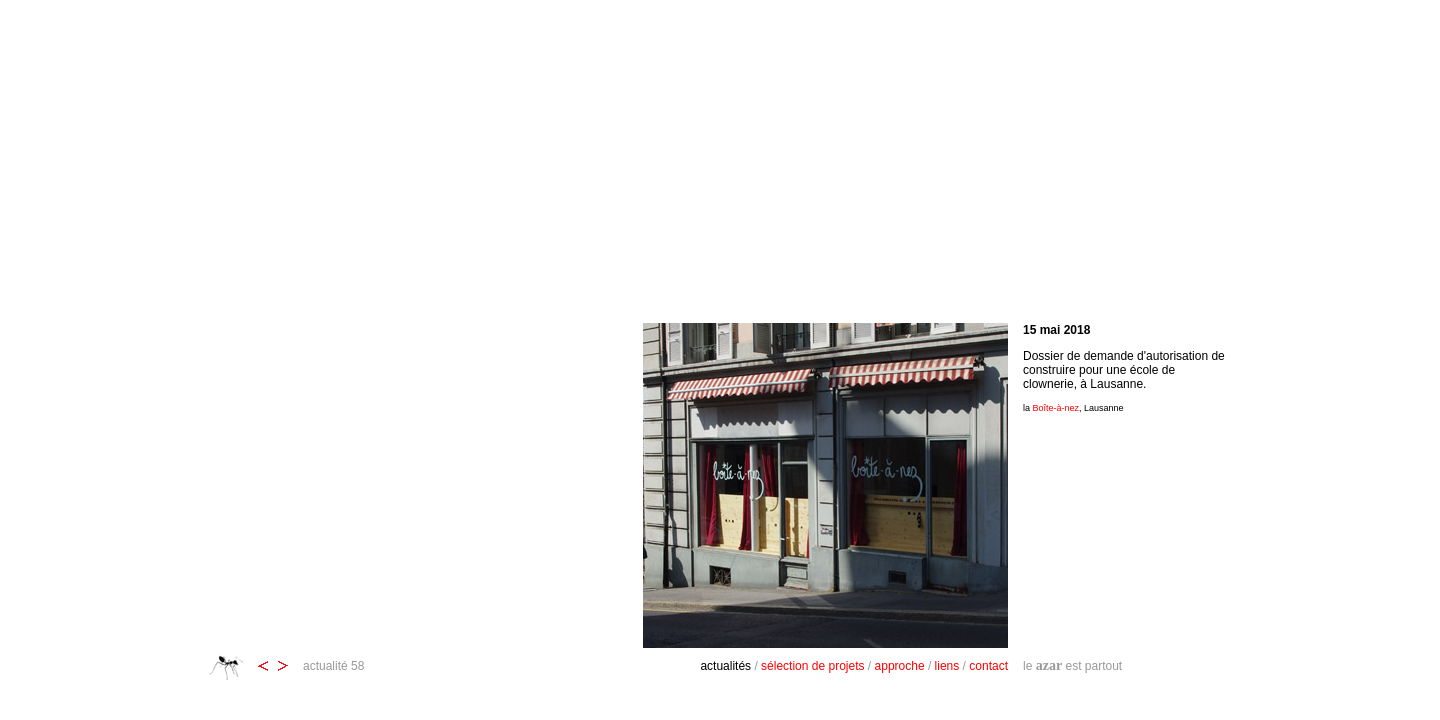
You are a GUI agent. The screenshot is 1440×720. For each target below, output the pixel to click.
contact (988, 666)
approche (900, 666)
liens (947, 666)
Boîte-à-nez (1056, 408)
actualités (725, 666)
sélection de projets (812, 666)
